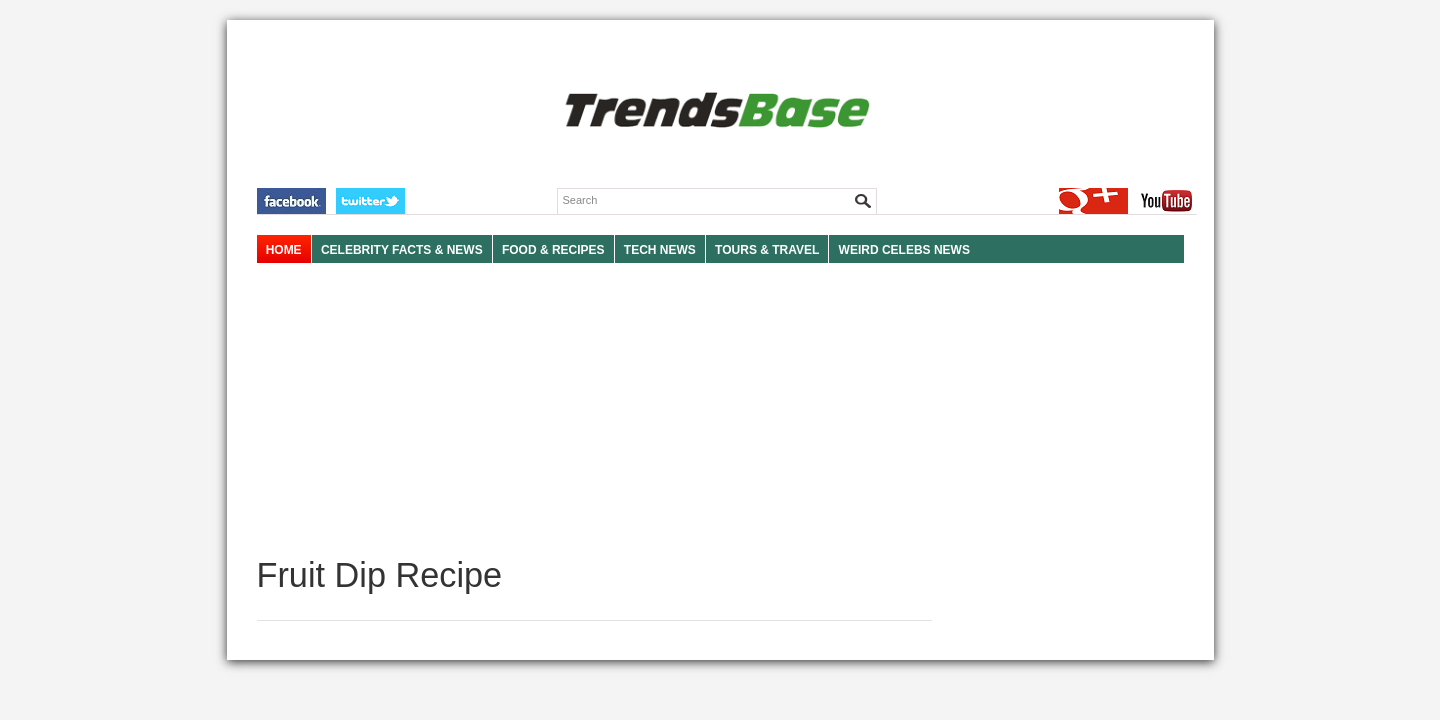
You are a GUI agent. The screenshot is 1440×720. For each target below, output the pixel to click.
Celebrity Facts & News (402, 250)
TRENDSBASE (714, 111)
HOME (284, 250)
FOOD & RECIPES (553, 250)
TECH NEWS (660, 250)
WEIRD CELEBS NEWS (904, 250)
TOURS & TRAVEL (767, 250)
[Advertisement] (594, 410)
